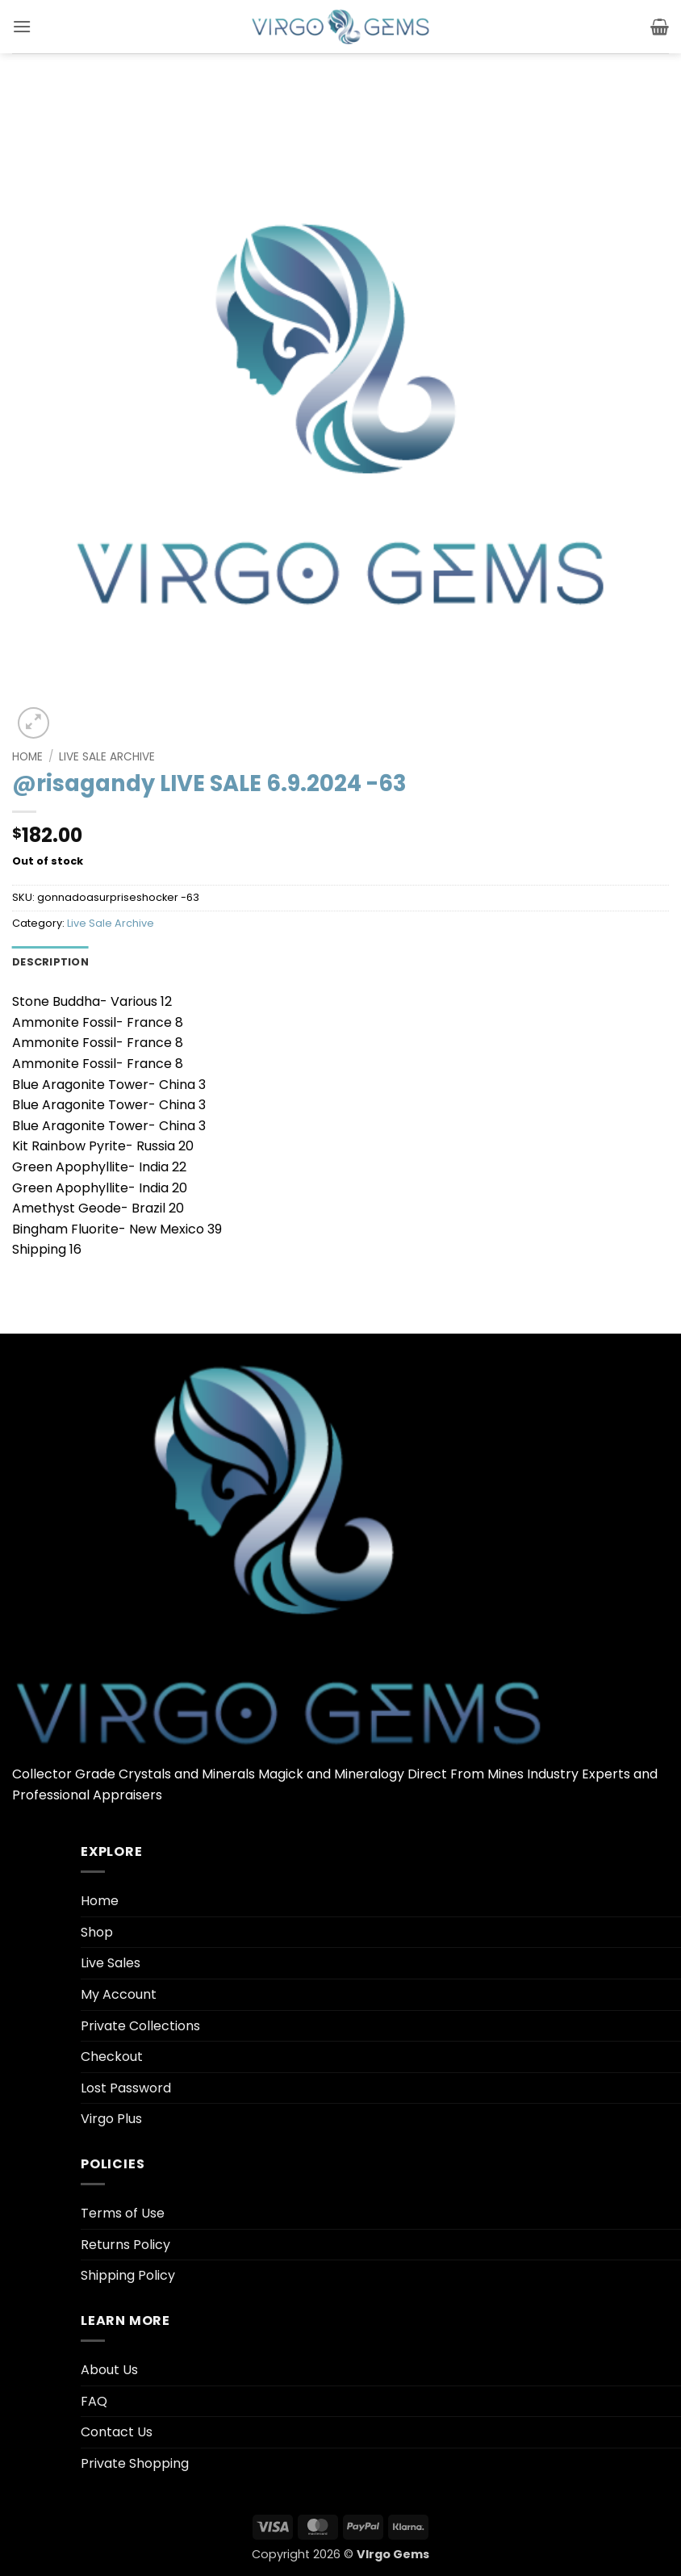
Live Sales (110, 1963)
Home (27, 756)
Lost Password (126, 2088)
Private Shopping (135, 2463)
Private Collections (140, 2026)
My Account (119, 1994)
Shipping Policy (128, 2275)
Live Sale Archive (107, 756)
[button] (21, 26)
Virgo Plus (111, 2118)
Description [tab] (50, 962)
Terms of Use (123, 2213)
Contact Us (116, 2432)
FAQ (94, 2401)
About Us (109, 2369)
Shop (97, 1932)
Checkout (112, 2056)
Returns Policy (125, 2244)
